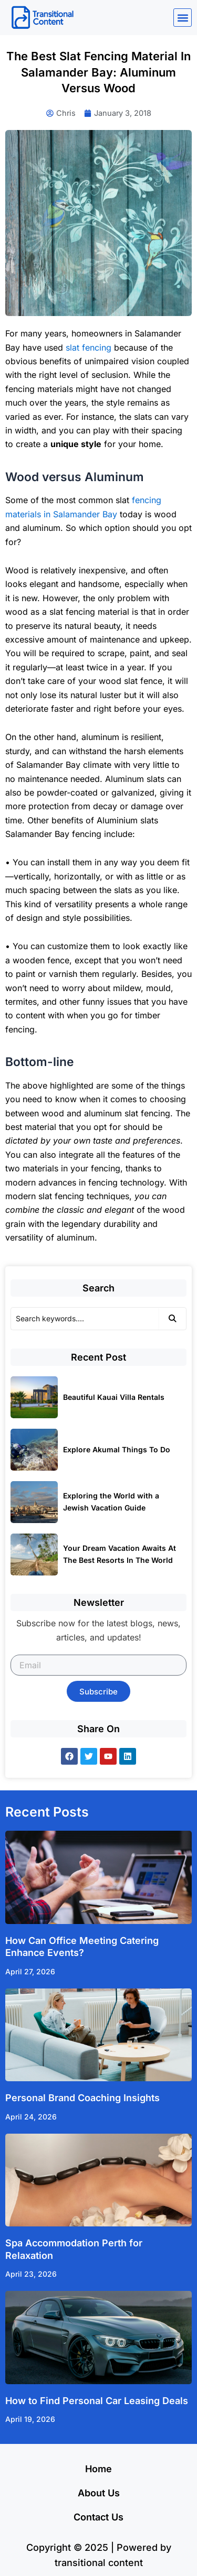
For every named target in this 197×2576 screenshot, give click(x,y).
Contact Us (98, 2517)
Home (98, 2468)
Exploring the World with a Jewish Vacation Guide (111, 1501)
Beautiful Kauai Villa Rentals (113, 1397)
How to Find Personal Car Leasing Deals (96, 2400)
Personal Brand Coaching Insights (82, 2097)
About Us (99, 2492)
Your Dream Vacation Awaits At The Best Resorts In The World (119, 1554)
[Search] (85, 1318)
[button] (182, 17)
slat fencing (88, 347)
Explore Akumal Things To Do (116, 1449)
